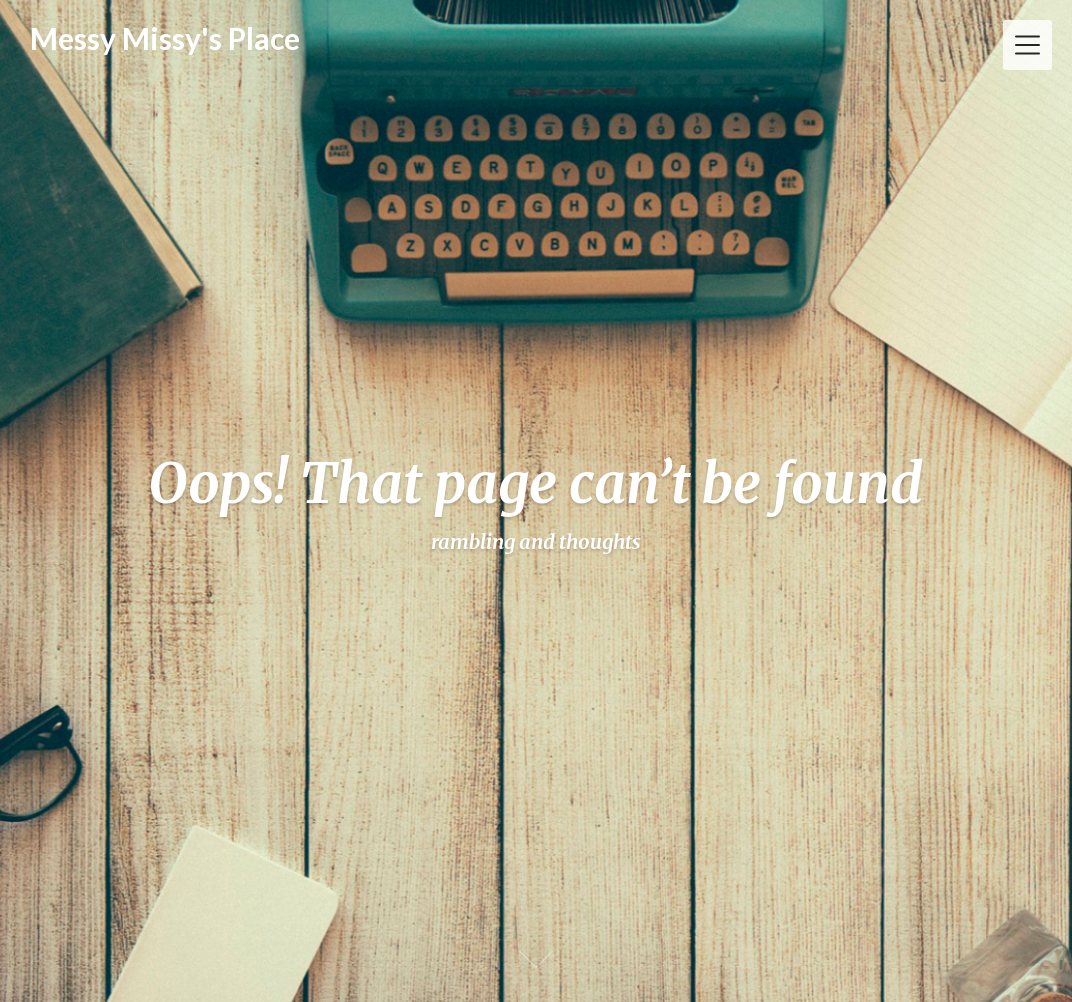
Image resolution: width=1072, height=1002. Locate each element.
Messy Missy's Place (165, 38)
